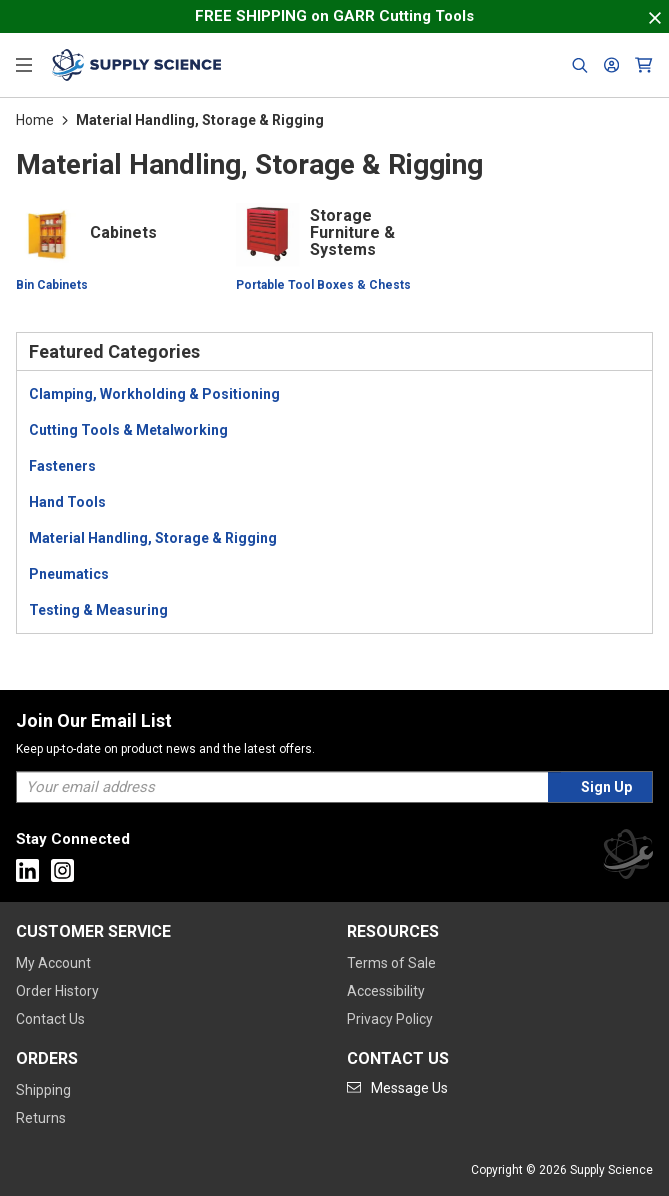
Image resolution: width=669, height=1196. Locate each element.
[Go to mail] (397, 1088)
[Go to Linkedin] (27, 870)
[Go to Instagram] (62, 870)
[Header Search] (580, 65)
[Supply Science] (628, 857)
